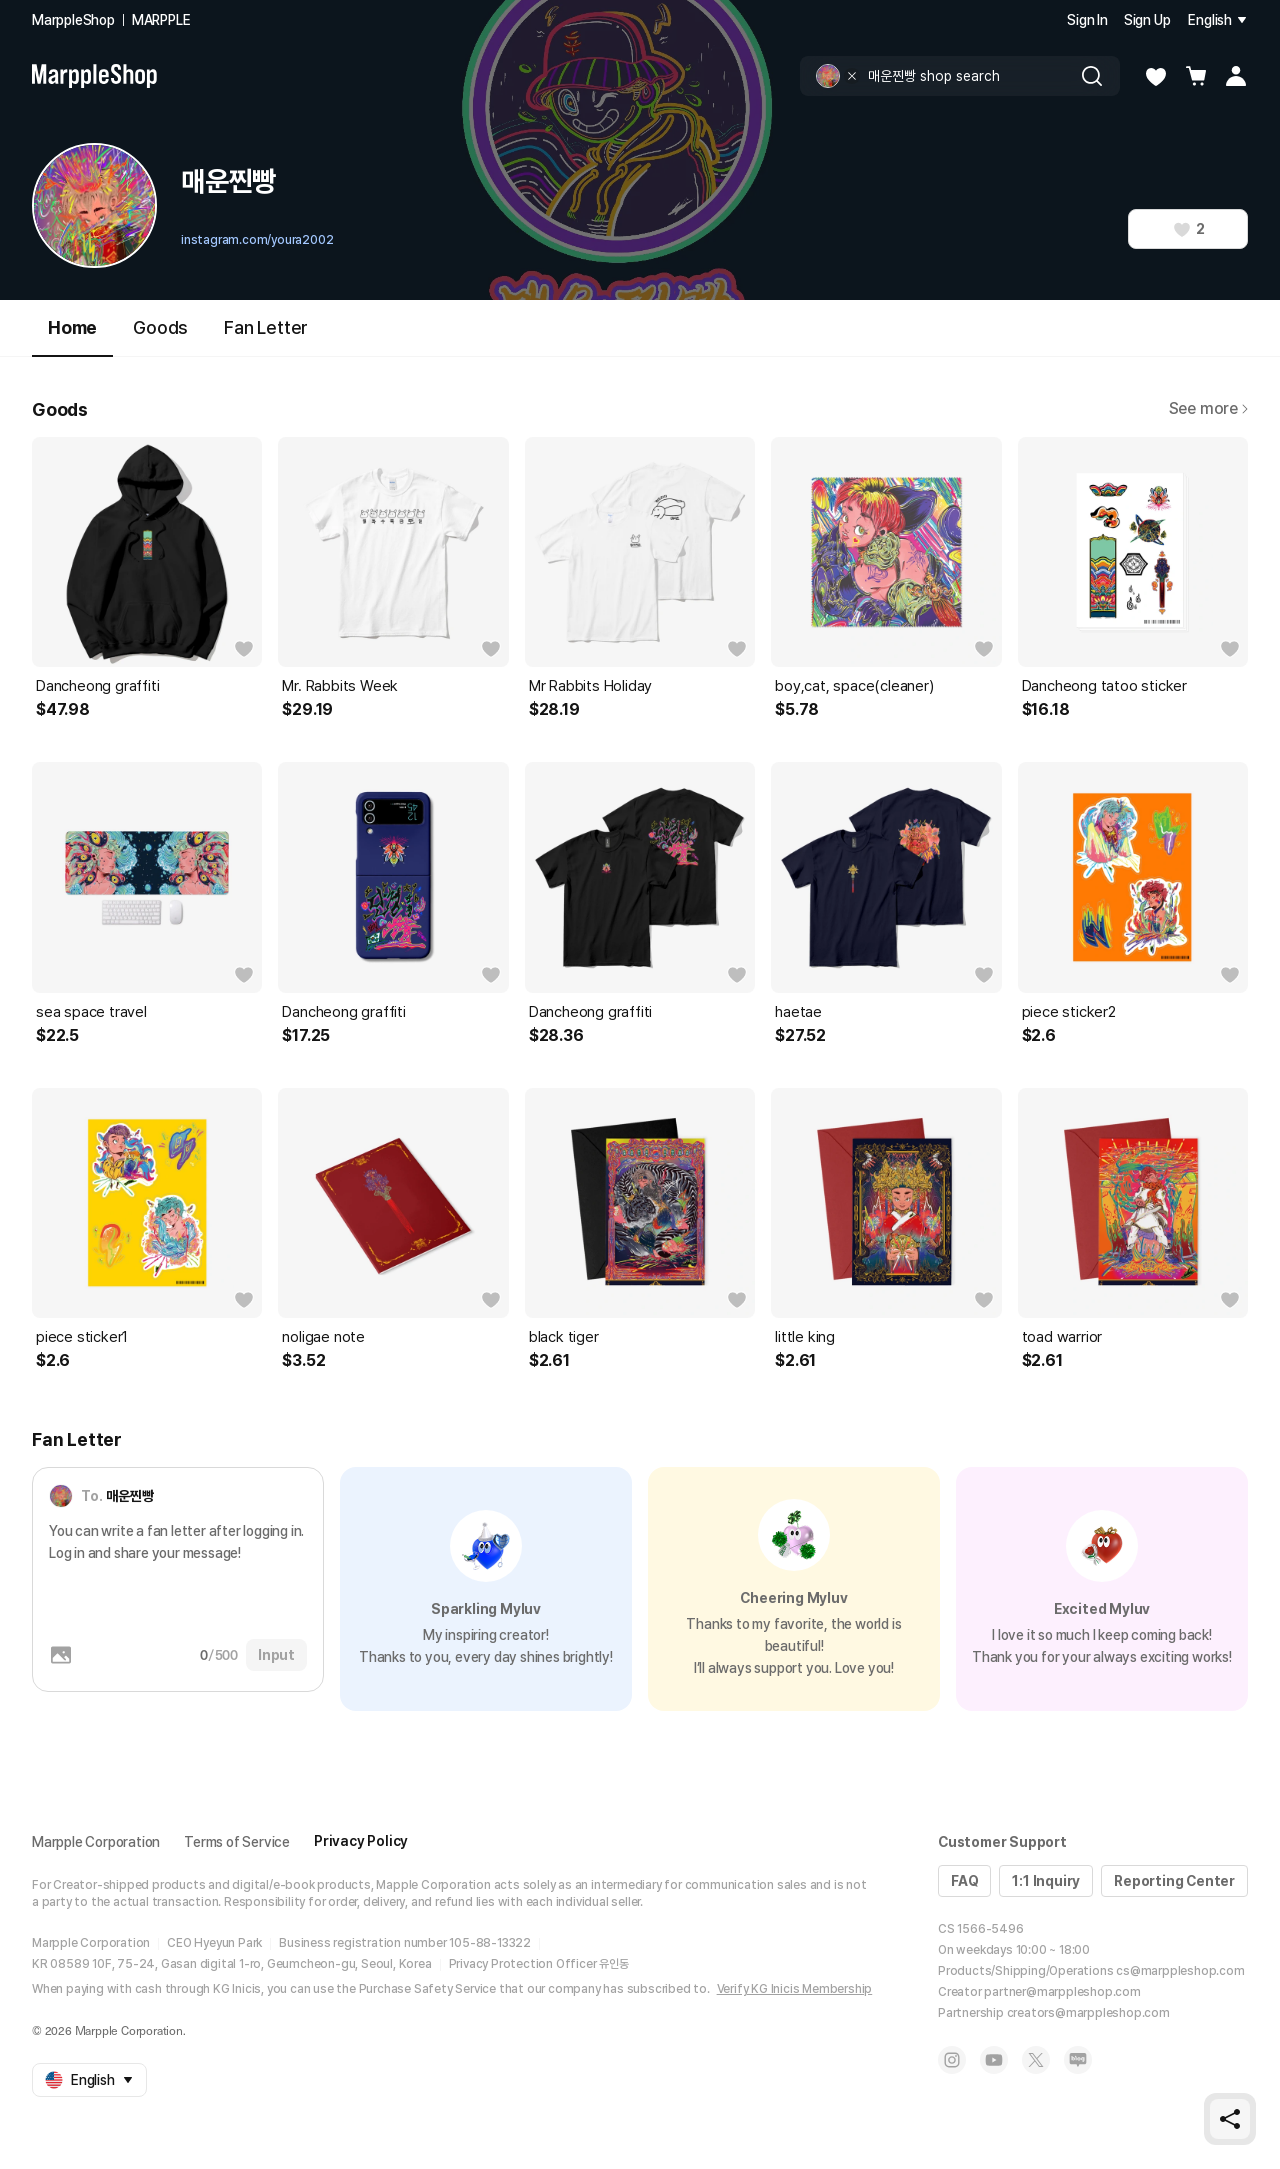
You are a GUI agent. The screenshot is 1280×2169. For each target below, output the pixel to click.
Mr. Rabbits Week (340, 686)
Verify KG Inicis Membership (795, 1989)
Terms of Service (237, 1842)
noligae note (323, 1337)
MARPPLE (161, 20)
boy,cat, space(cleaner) (854, 686)
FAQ (964, 1881)
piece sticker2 (1069, 1012)
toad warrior (1062, 1337)
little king (805, 1337)
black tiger (564, 1337)
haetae (798, 1012)
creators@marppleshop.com (1088, 2013)
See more (1208, 408)
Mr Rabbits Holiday (590, 686)
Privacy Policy (361, 1841)
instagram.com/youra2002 (257, 240)
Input (276, 1655)
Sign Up (1147, 20)
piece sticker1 (82, 1337)
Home (72, 336)
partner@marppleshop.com (1062, 1992)
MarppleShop (73, 20)
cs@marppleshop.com (1180, 1971)
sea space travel (91, 1012)
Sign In (1087, 20)
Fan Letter (266, 327)
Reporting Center (1174, 1881)
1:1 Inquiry (1046, 1881)
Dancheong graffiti (97, 686)
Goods (160, 327)
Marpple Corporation (96, 1842)
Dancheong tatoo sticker (1104, 686)
